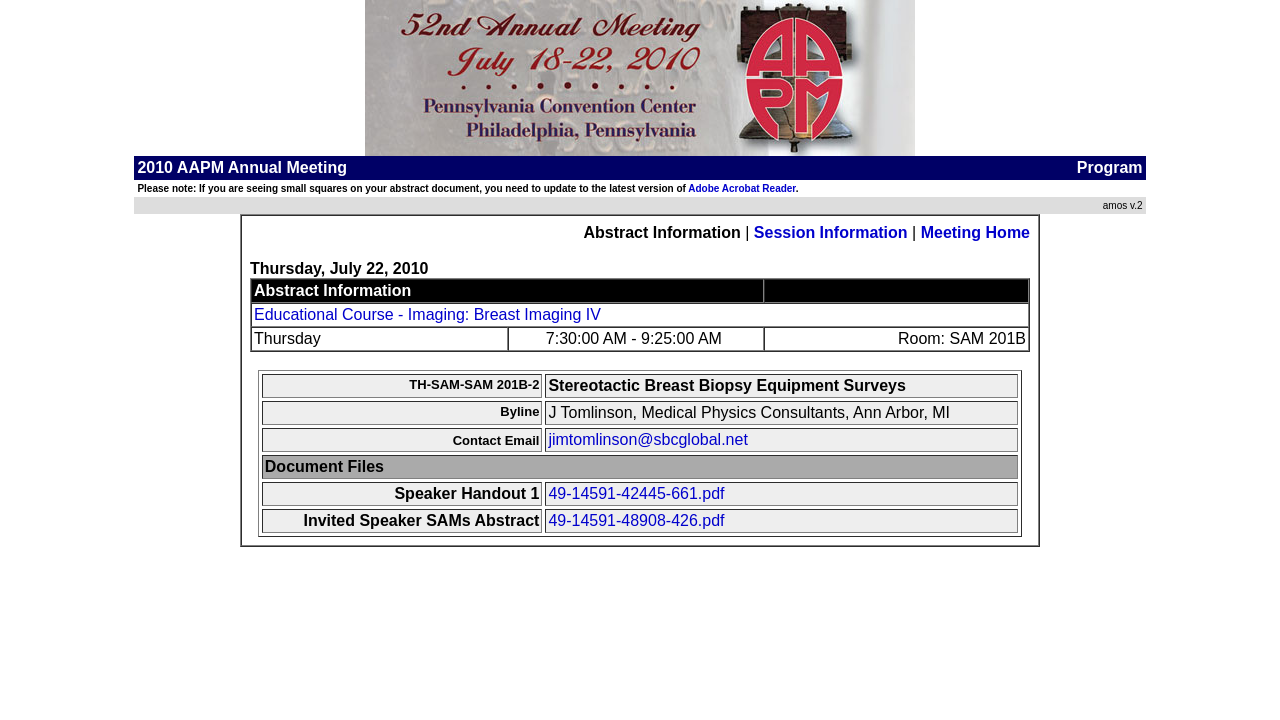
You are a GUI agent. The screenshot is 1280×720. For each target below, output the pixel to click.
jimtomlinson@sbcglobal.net (647, 439)
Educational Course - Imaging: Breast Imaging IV (427, 314)
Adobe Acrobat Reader (741, 188)
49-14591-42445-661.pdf (636, 493)
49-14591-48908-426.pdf (636, 520)
